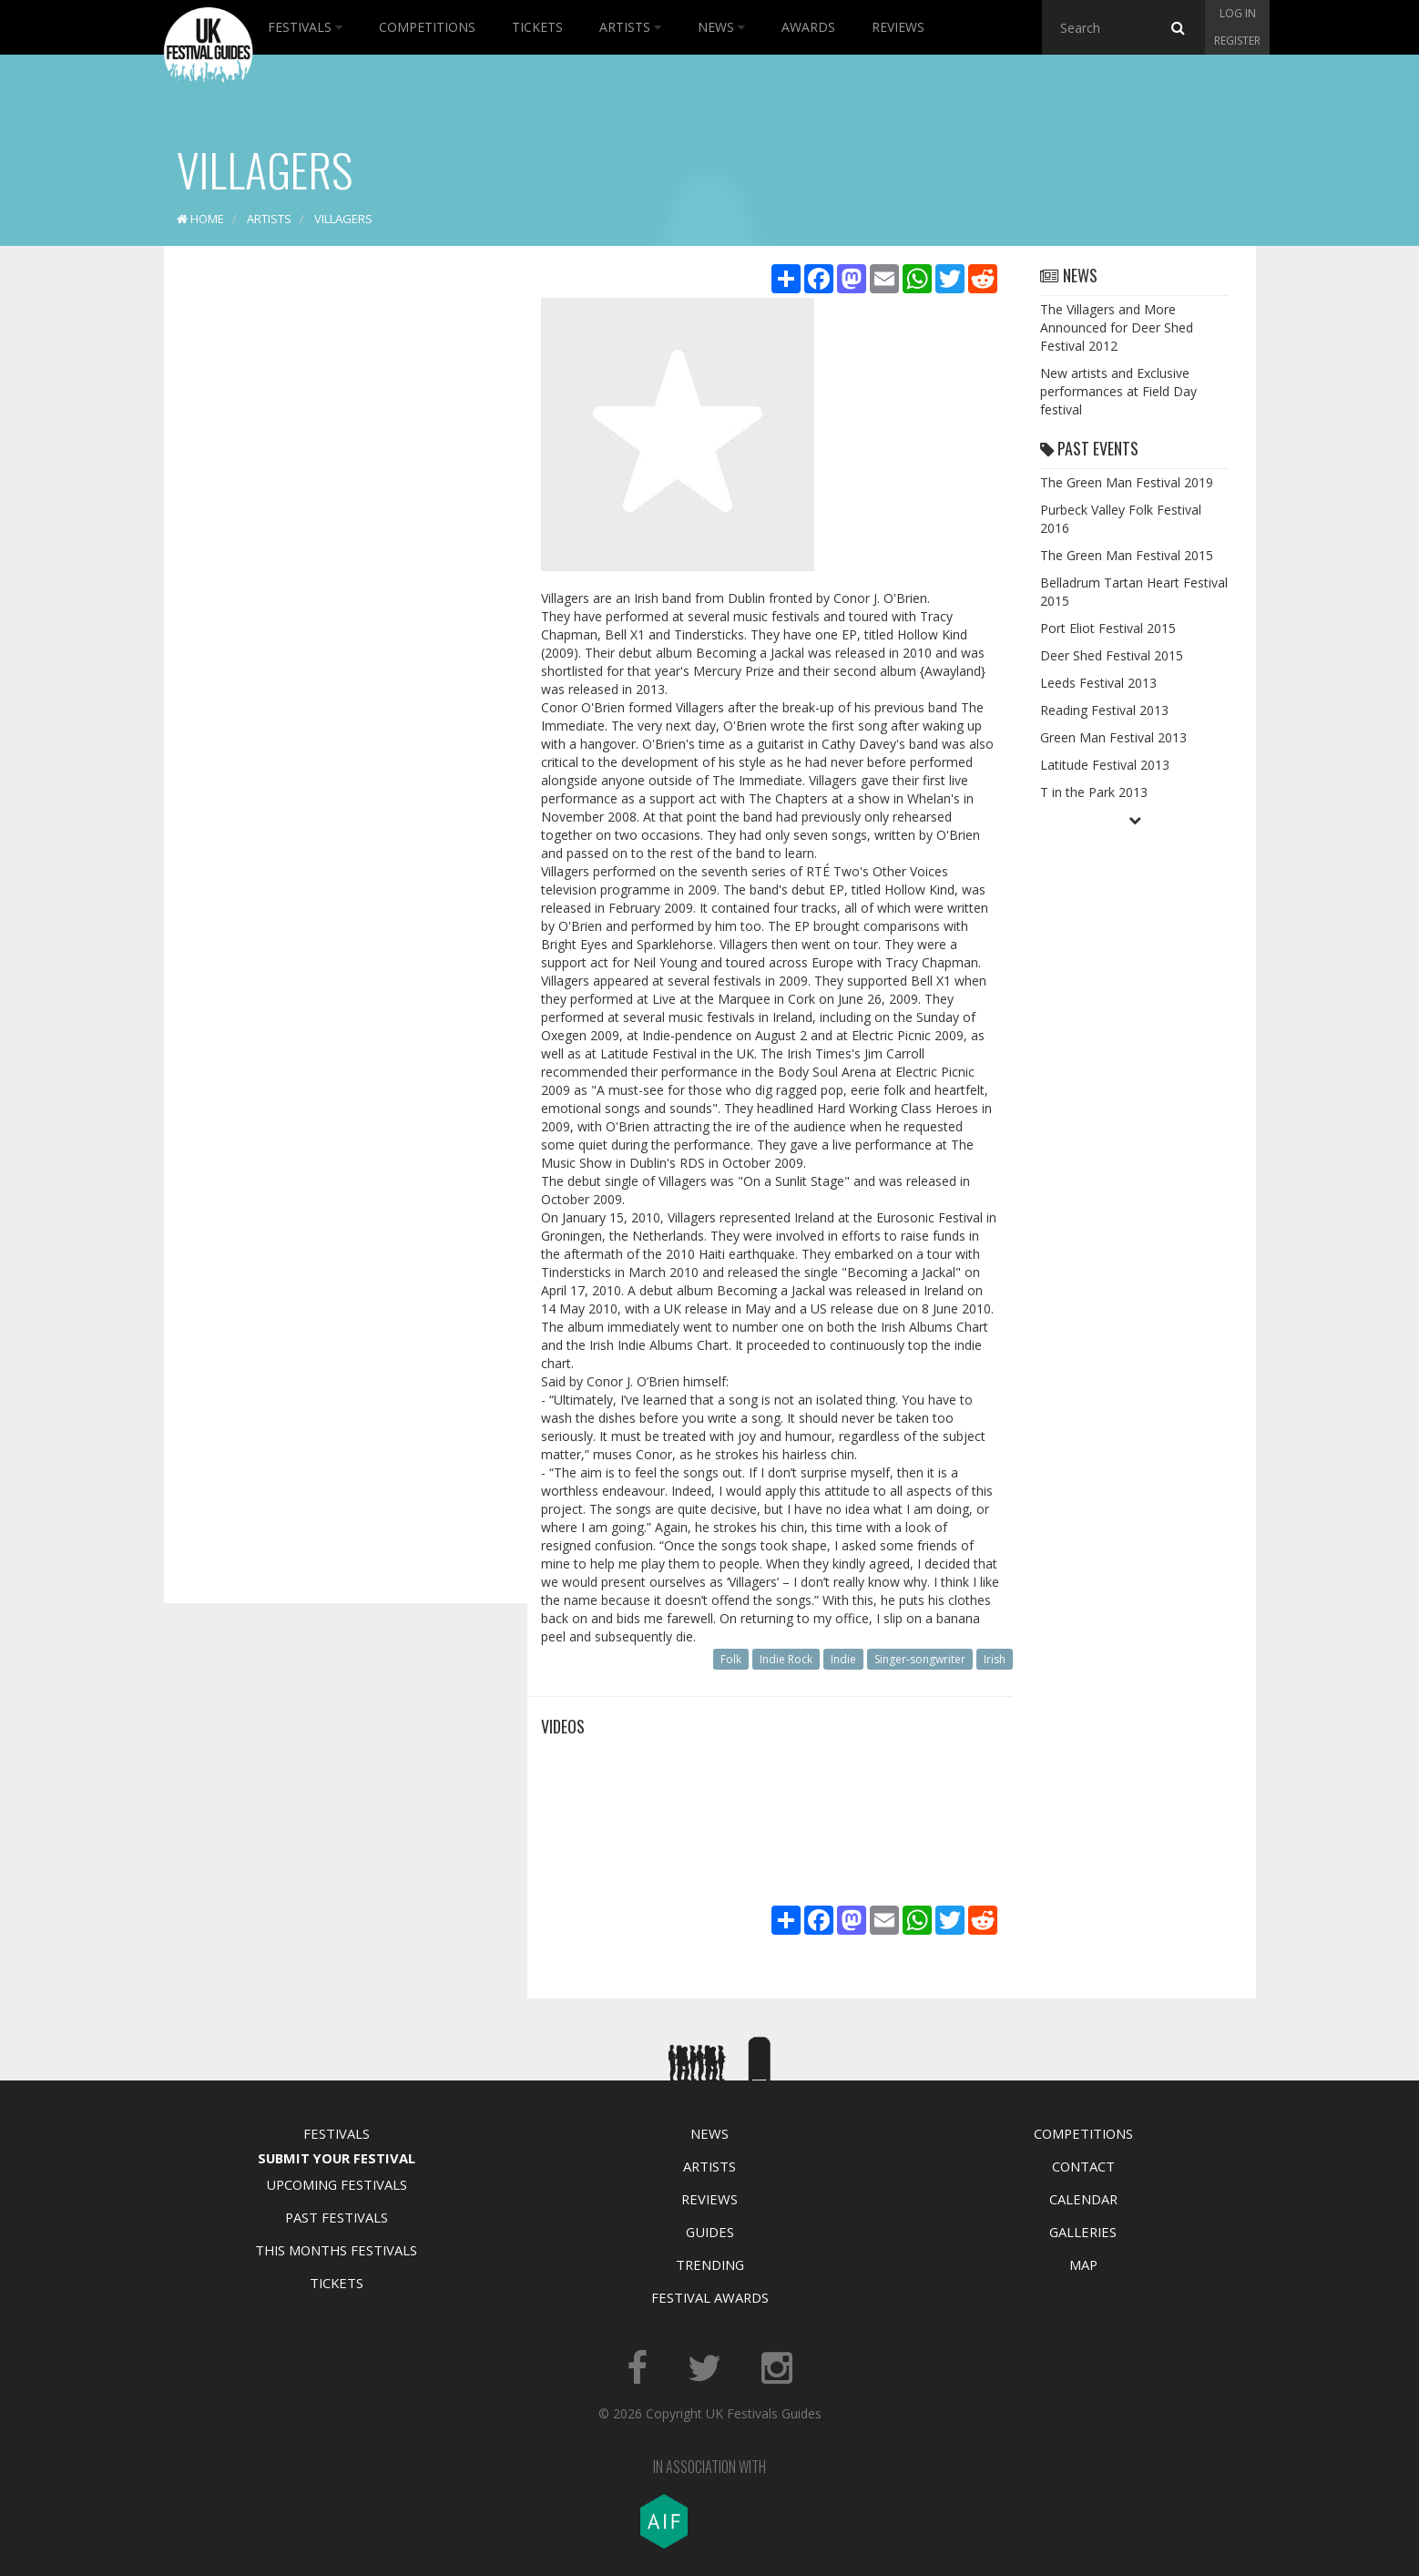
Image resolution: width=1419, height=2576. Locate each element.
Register (1237, 40)
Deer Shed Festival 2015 (1111, 655)
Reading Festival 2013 (1104, 710)
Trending (710, 2264)
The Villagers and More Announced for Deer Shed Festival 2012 (1116, 327)
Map (1083, 2264)
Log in (1238, 13)
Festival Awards (710, 2297)
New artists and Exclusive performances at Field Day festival (1118, 391)
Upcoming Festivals (336, 2184)
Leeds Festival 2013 (1098, 682)
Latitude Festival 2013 (1104, 764)
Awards (808, 27)
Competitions (427, 27)
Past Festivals (336, 2217)
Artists (630, 27)
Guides (710, 2232)
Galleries (1083, 2232)
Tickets (537, 27)
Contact (1083, 2166)
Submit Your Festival (336, 2158)
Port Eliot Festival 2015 (1108, 628)
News (721, 27)
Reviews (898, 27)
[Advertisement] (332, 546)
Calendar (1083, 2199)
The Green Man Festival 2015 (1126, 555)
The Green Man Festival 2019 (1126, 482)
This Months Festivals (336, 2250)
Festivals (305, 27)
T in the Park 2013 (1094, 792)
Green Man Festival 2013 (1113, 737)
